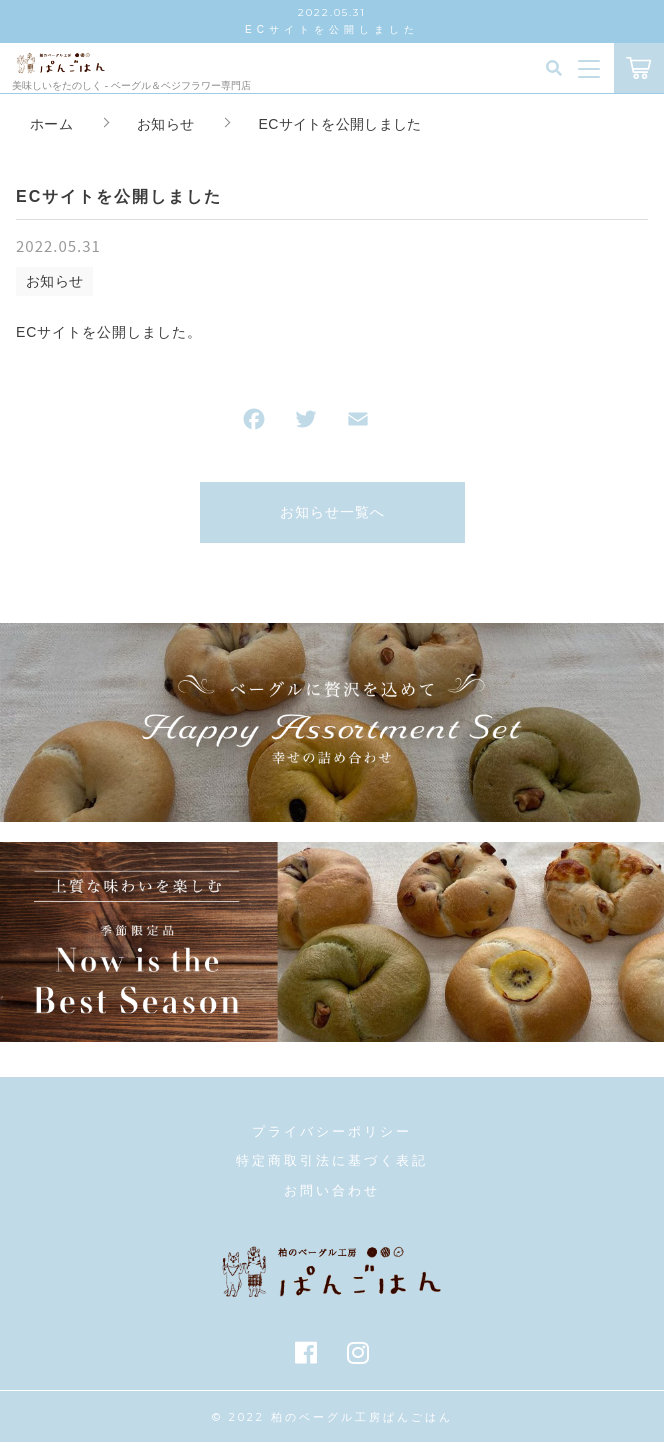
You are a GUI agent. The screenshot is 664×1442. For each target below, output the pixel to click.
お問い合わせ (332, 1190)
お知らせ (54, 281)
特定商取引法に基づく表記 (332, 1160)
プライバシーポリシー (332, 1131)
